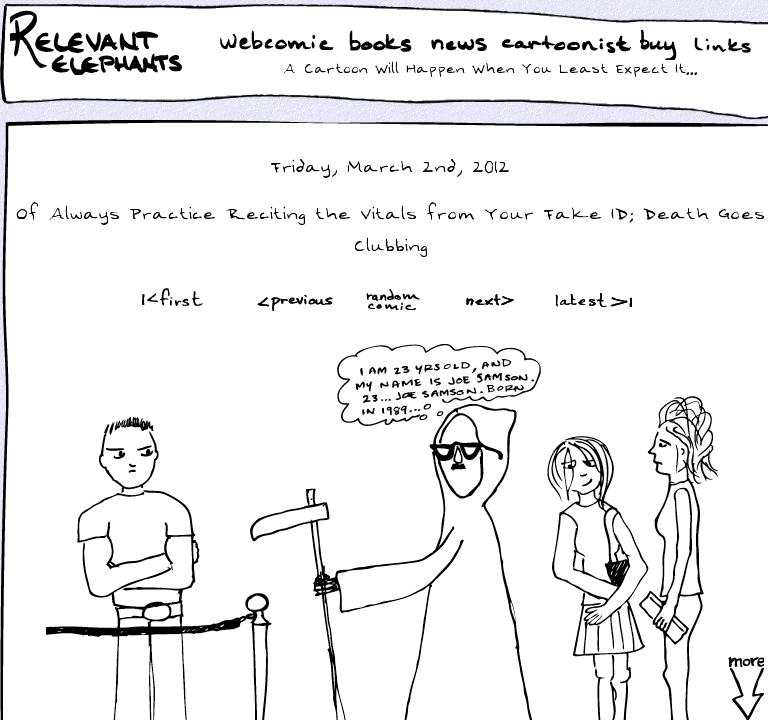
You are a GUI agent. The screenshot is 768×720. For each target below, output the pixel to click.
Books (382, 44)
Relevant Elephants (98, 70)
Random (395, 299)
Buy (660, 47)
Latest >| (589, 299)
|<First (170, 299)
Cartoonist (570, 44)
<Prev (295, 299)
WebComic (281, 44)
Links (726, 44)
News (459, 44)
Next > (494, 299)
